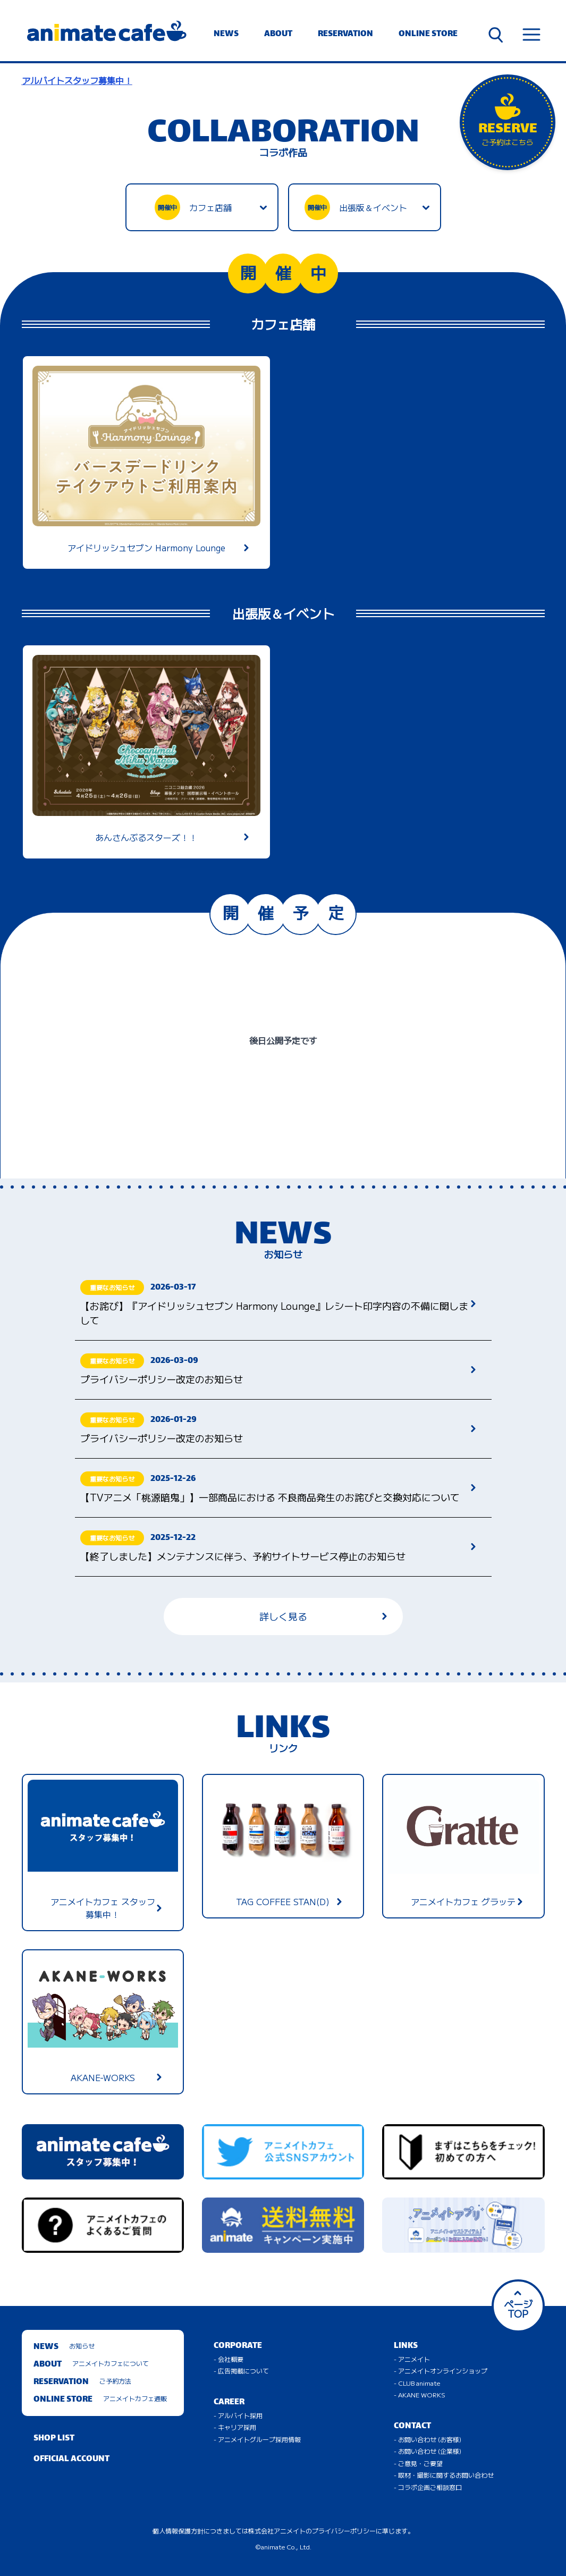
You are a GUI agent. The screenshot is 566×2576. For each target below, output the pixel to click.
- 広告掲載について (241, 2370)
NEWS (226, 34)
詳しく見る (323, 1616)
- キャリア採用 (235, 2426)
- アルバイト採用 (238, 2415)
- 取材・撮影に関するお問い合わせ (444, 2474)
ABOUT (278, 34)
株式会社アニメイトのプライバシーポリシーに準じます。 (331, 2530)
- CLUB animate (417, 2382)
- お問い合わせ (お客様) (427, 2439)
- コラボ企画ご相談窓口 (428, 2486)
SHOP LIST (53, 2438)
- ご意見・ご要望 (418, 2463)
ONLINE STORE (428, 34)
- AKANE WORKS (419, 2394)
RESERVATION (345, 34)
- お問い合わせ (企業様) (427, 2450)
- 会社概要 (228, 2358)
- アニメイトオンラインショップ (440, 2370)
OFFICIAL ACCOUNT (71, 2459)
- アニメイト (412, 2358)
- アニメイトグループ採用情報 (257, 2439)
